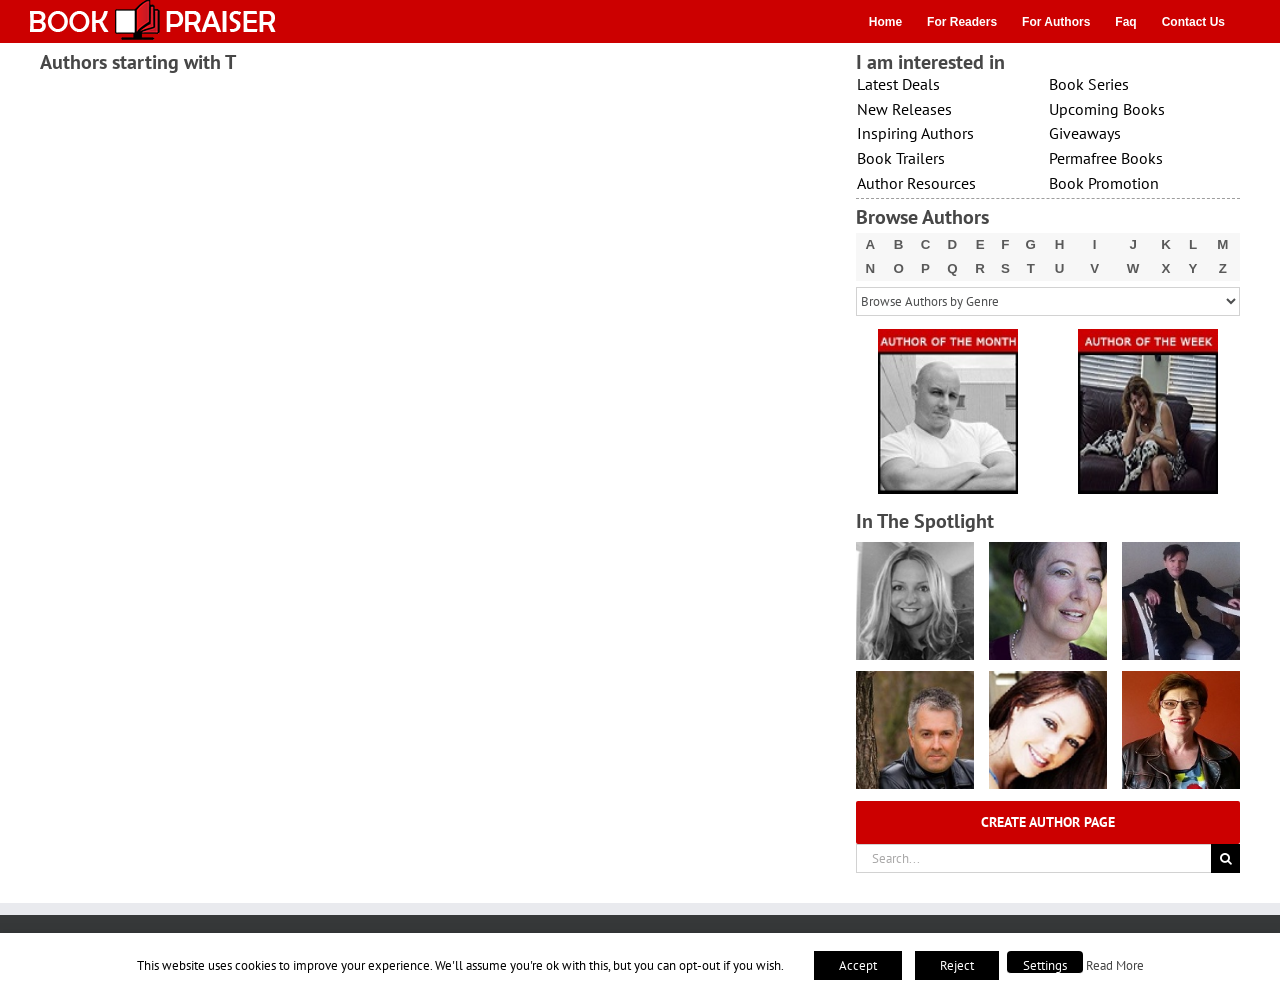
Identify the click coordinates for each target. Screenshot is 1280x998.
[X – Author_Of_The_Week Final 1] (1148, 335)
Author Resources (916, 183)
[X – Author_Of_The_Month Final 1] (948, 335)
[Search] (1225, 858)
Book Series (1089, 84)
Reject (957, 965)
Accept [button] (858, 965)
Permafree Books (1106, 158)
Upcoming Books (1107, 109)
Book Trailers (901, 158)
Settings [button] (1045, 965)
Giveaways (1085, 133)
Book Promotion (1104, 183)
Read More (1115, 965)
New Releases (904, 109)
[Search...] (1033, 858)
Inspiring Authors (915, 133)
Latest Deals (898, 84)
